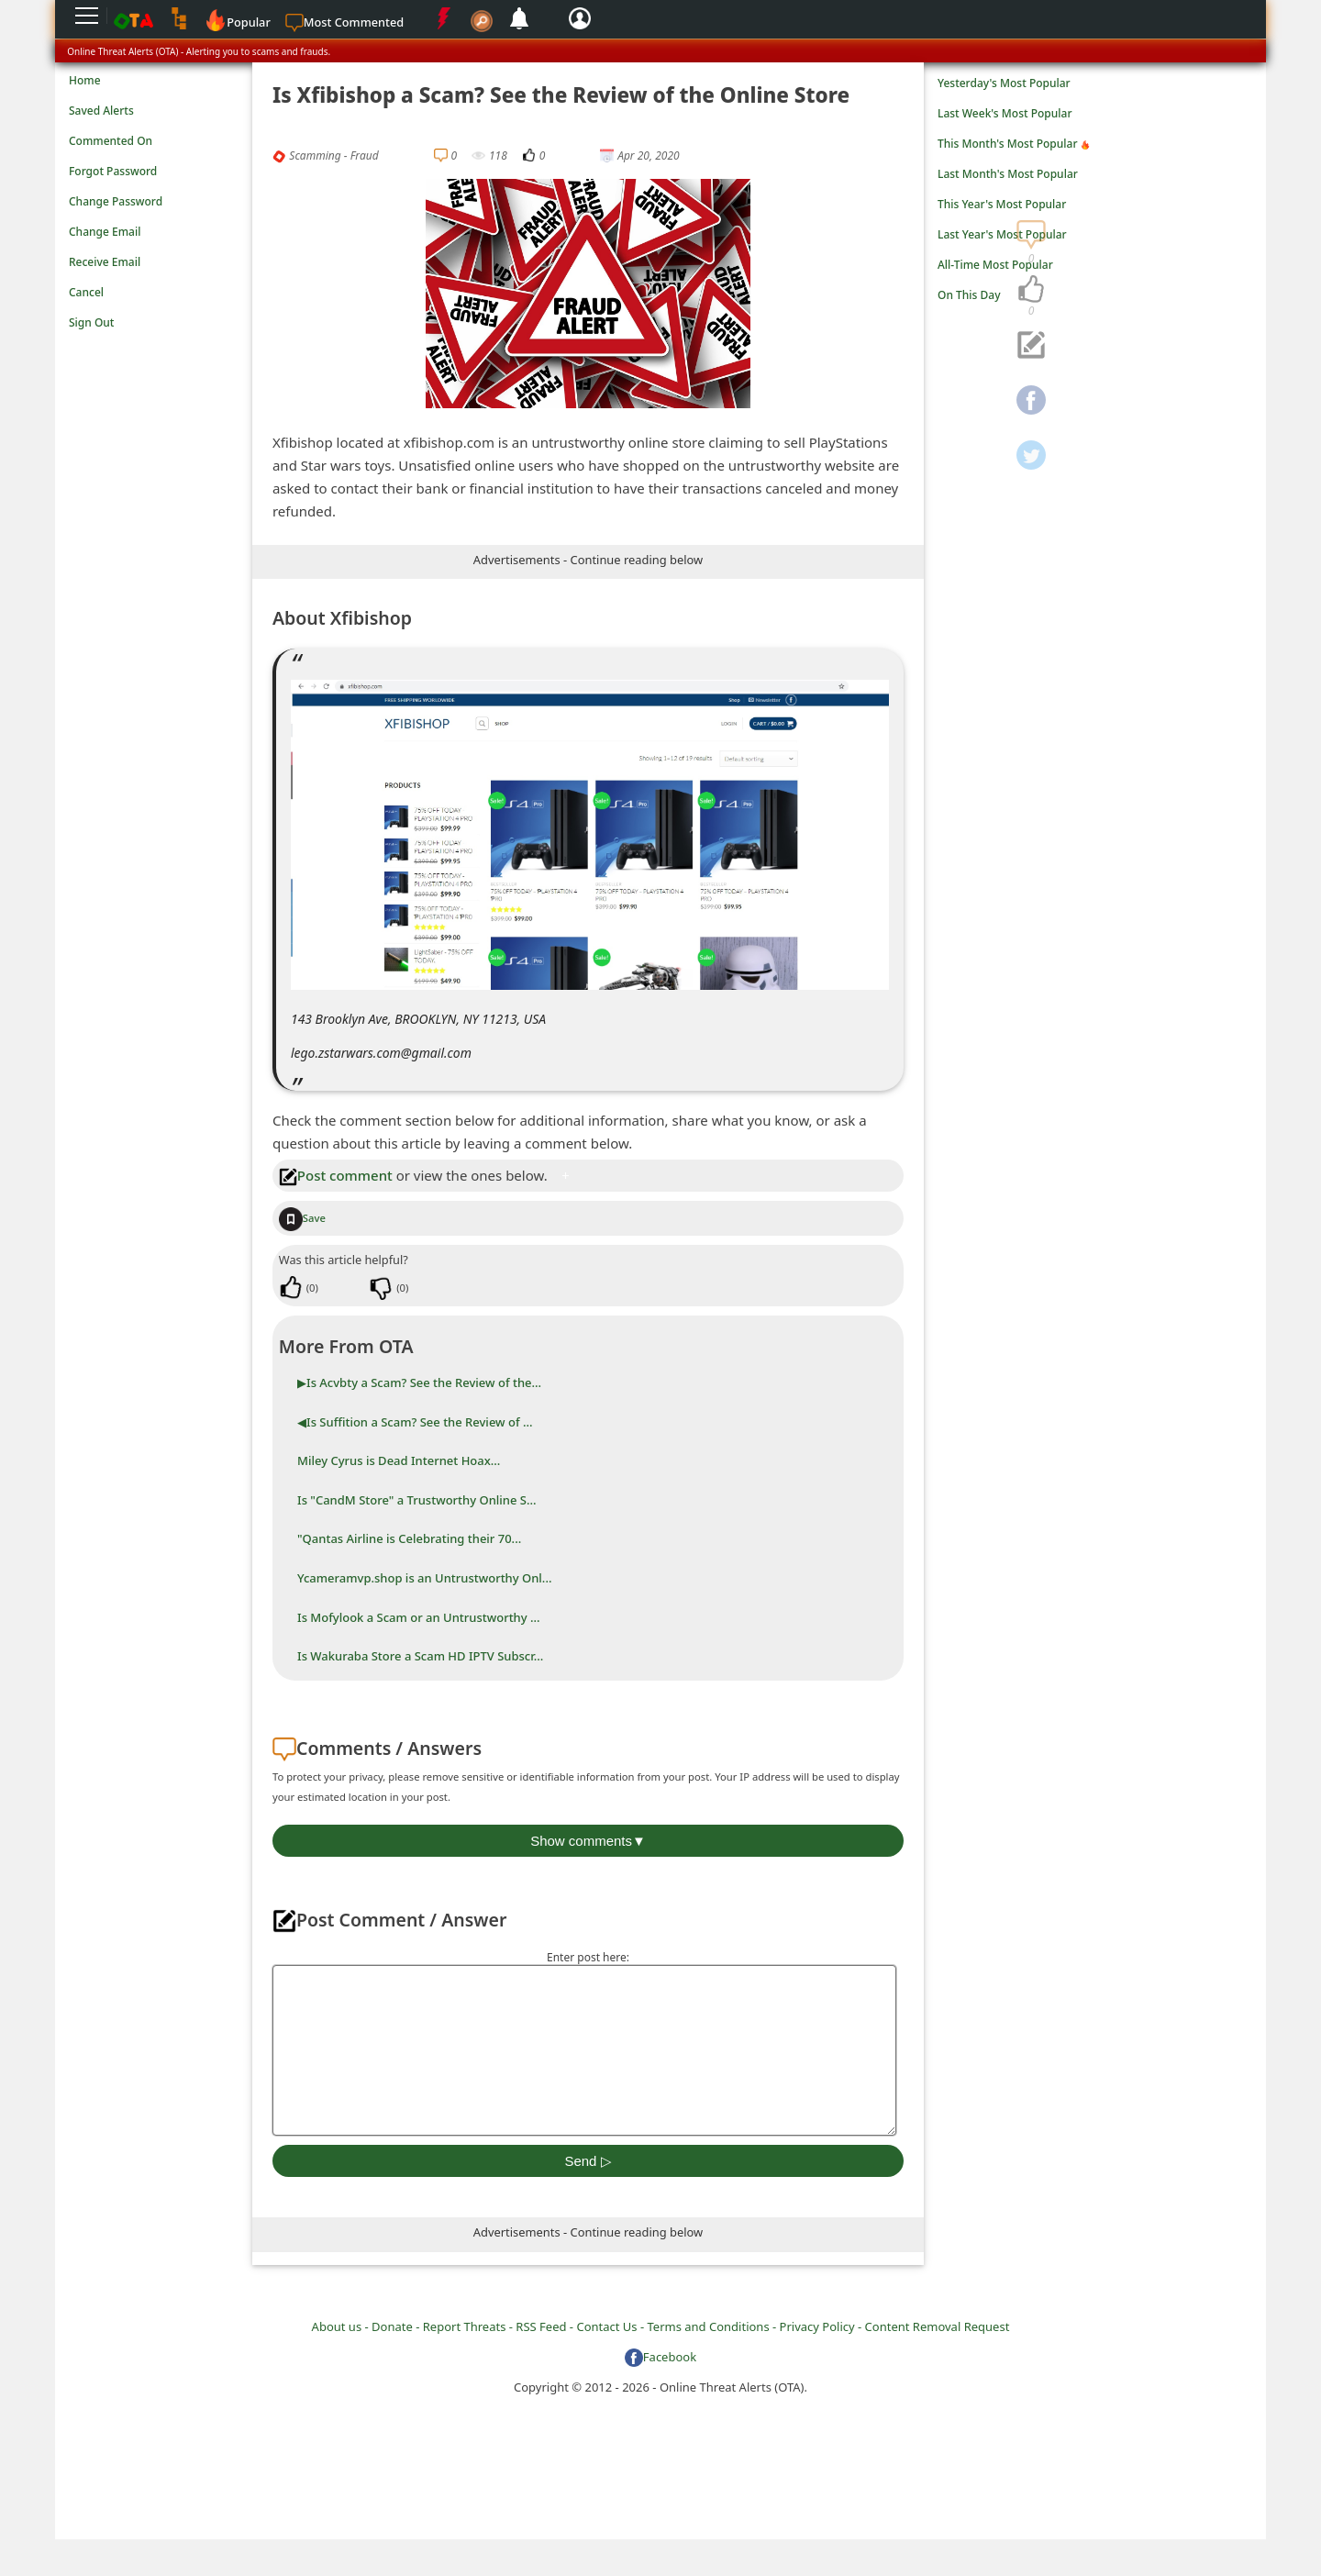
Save (302, 1218)
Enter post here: (588, 1957)
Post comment (336, 1175)
